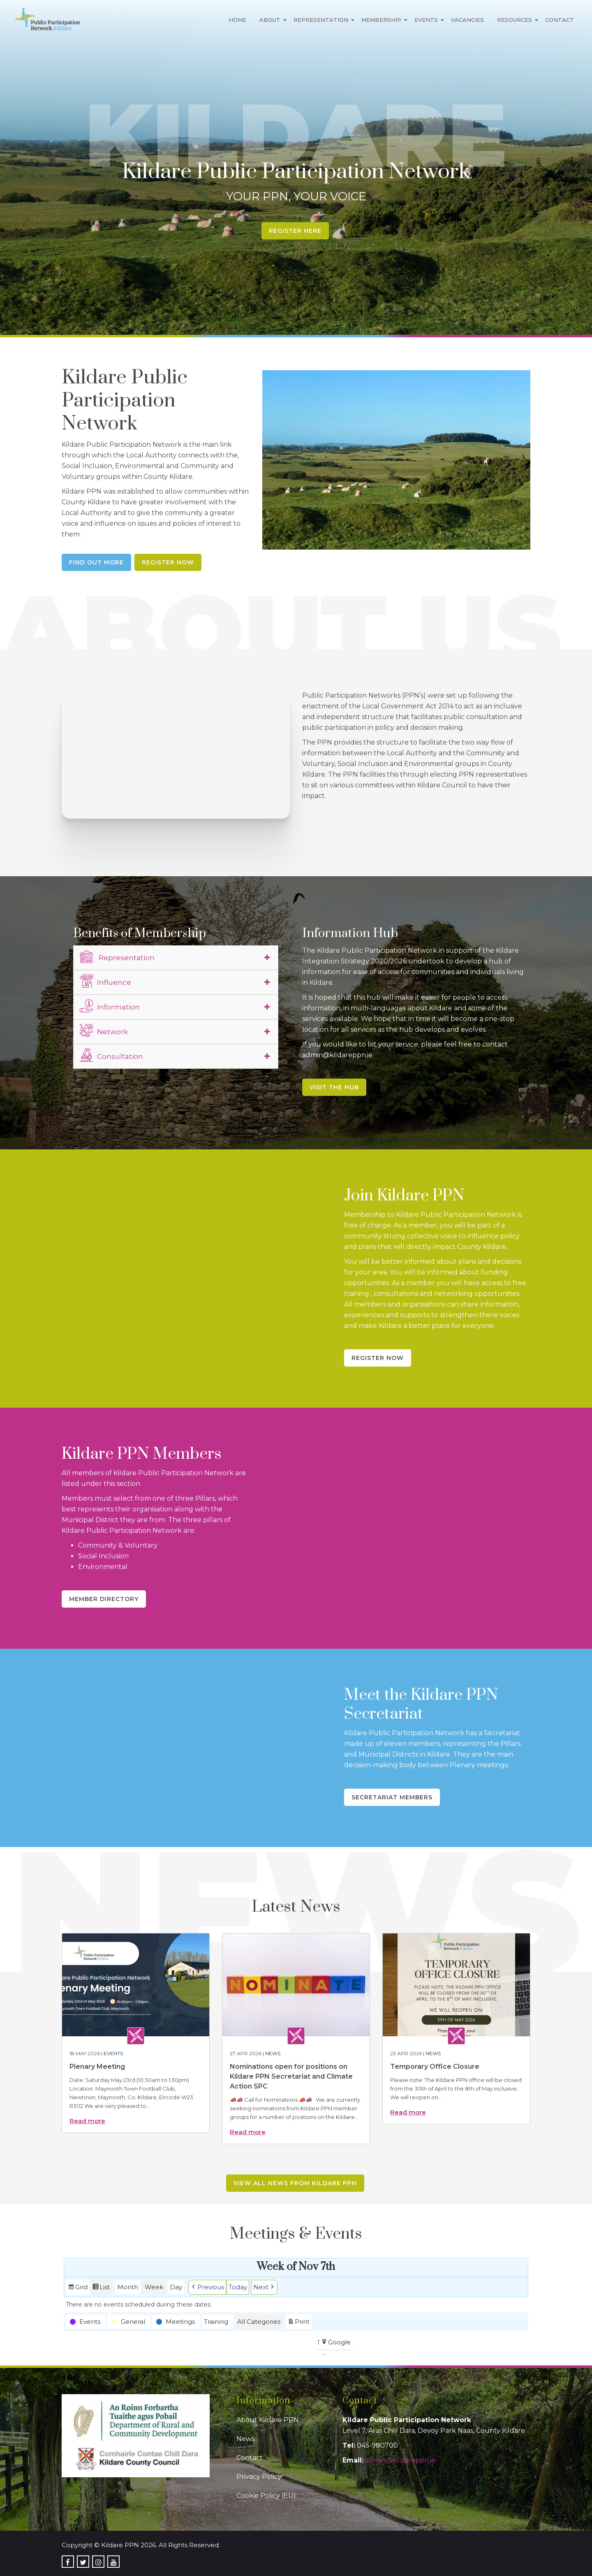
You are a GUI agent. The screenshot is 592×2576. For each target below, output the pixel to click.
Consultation (111, 1055)
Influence (105, 981)
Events (426, 19)
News (272, 2053)
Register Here (295, 230)
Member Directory (104, 1599)
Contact (559, 19)
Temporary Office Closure (434, 2066)
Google (336, 2343)
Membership (381, 19)
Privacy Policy (259, 2477)
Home (237, 19)
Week (154, 2287)
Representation (321, 19)
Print (298, 2322)
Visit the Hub (334, 1087)
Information (110, 1005)
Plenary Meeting (97, 2066)
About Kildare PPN (267, 2420)
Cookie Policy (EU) (266, 2495)
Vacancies (467, 19)
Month (127, 2287)
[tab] (176, 958)
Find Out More (96, 562)
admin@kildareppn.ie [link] (400, 2460)
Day (176, 2287)
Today (238, 2287)
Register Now (168, 562)
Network (104, 1030)
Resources (514, 19)
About (269, 19)
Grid (78, 2288)
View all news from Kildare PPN (295, 2183)
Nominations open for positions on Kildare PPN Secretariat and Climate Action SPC (291, 2076)
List (101, 2288)
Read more (87, 2121)
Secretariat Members (392, 1797)
